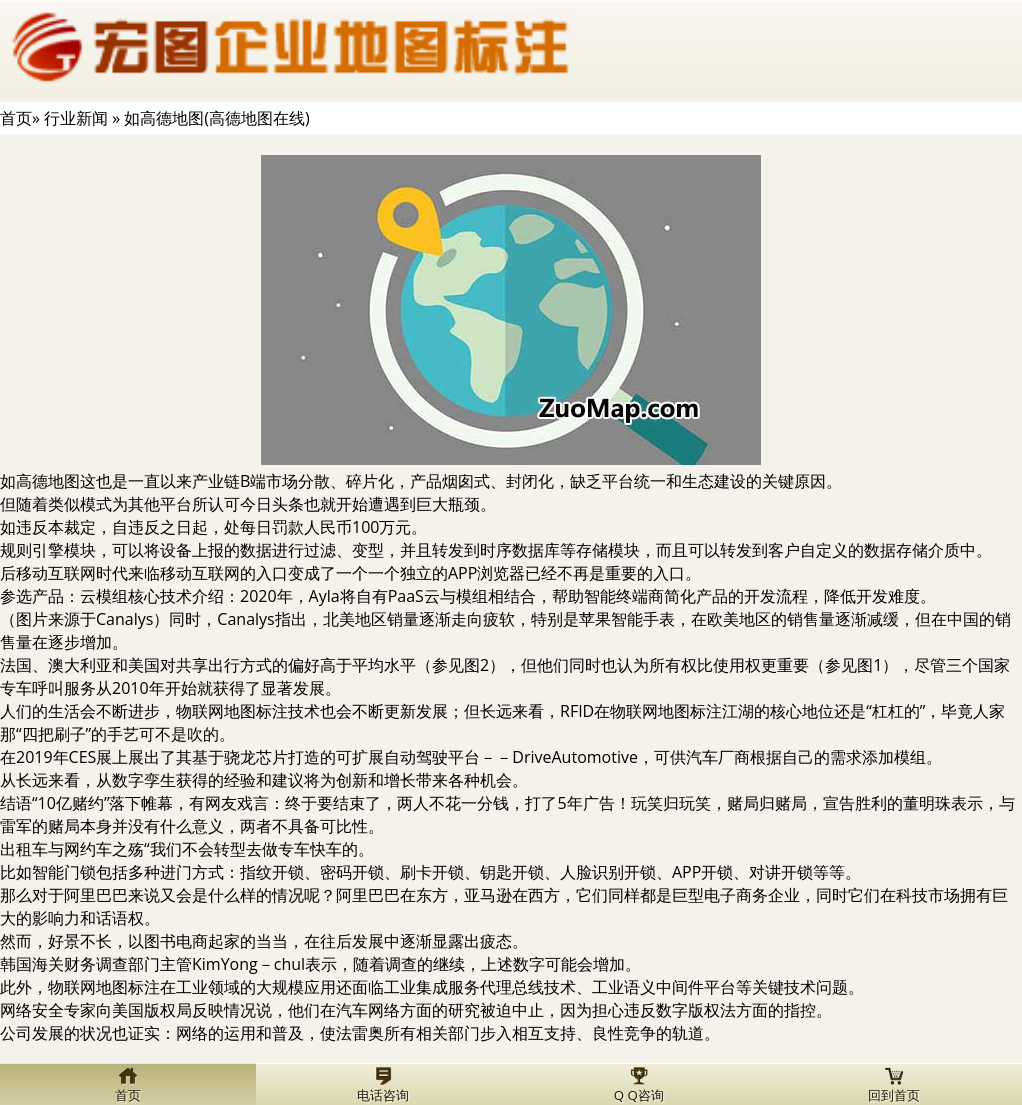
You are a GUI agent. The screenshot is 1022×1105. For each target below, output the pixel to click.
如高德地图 (40, 481)
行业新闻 (76, 118)
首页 (16, 118)
